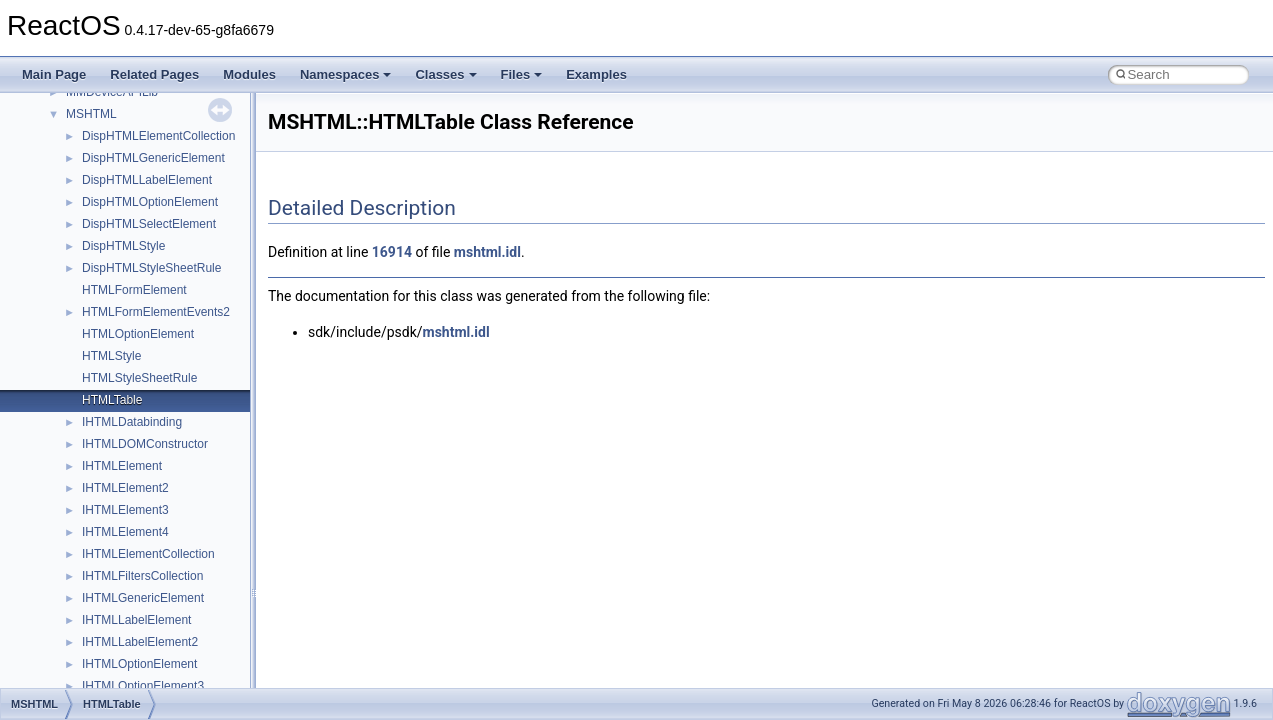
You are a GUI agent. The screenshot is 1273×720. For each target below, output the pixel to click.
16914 (392, 252)
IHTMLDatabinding (132, 422)
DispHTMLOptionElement (150, 202)
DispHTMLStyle (123, 246)
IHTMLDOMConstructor (145, 444)
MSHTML (91, 114)
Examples (596, 74)
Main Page (54, 74)
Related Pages (154, 74)
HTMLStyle (111, 356)
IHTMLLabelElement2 (140, 642)
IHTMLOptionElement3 (143, 686)
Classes (445, 74)
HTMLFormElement (134, 290)
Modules (249, 74)
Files (522, 74)
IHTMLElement (122, 466)
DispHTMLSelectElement (149, 224)
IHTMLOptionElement (139, 664)
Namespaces (346, 74)
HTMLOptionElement (138, 334)
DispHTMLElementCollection (158, 136)
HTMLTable (112, 400)
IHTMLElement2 (125, 488)
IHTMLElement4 (125, 532)
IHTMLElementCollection (148, 554)
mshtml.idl (487, 252)
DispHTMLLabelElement (147, 180)
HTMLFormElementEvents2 (156, 312)
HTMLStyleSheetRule (139, 378)
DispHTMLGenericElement (153, 158)
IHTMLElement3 (125, 510)
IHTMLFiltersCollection (142, 576)
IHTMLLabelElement (136, 620)
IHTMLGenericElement (143, 598)
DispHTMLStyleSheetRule (151, 268)
